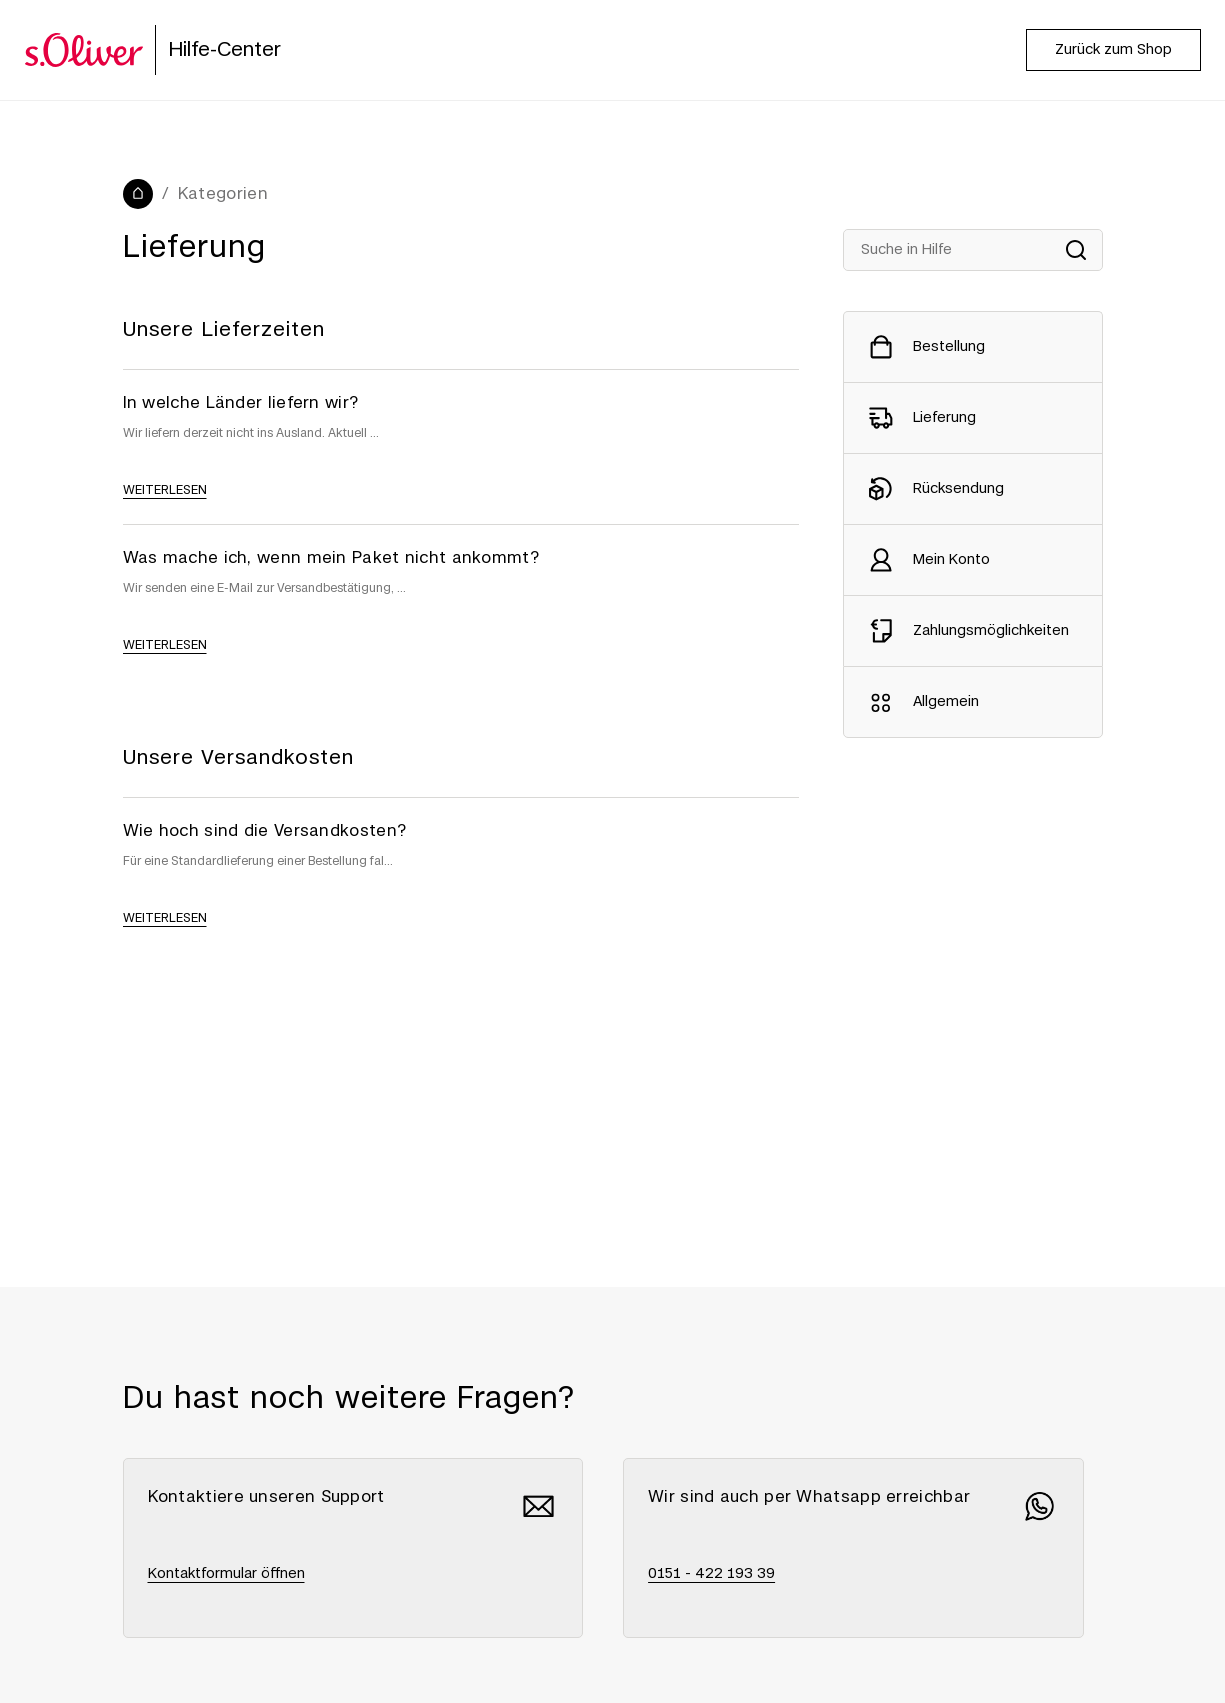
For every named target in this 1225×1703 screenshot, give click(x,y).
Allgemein (946, 702)
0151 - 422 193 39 (711, 1574)
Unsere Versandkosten (238, 758)
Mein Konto (951, 560)
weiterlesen (165, 490)
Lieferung (944, 418)
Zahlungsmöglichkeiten (991, 631)
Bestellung (949, 347)
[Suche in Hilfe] (973, 250)
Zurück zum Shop (1113, 50)
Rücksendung (958, 489)
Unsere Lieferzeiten (224, 330)
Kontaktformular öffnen (226, 1574)
